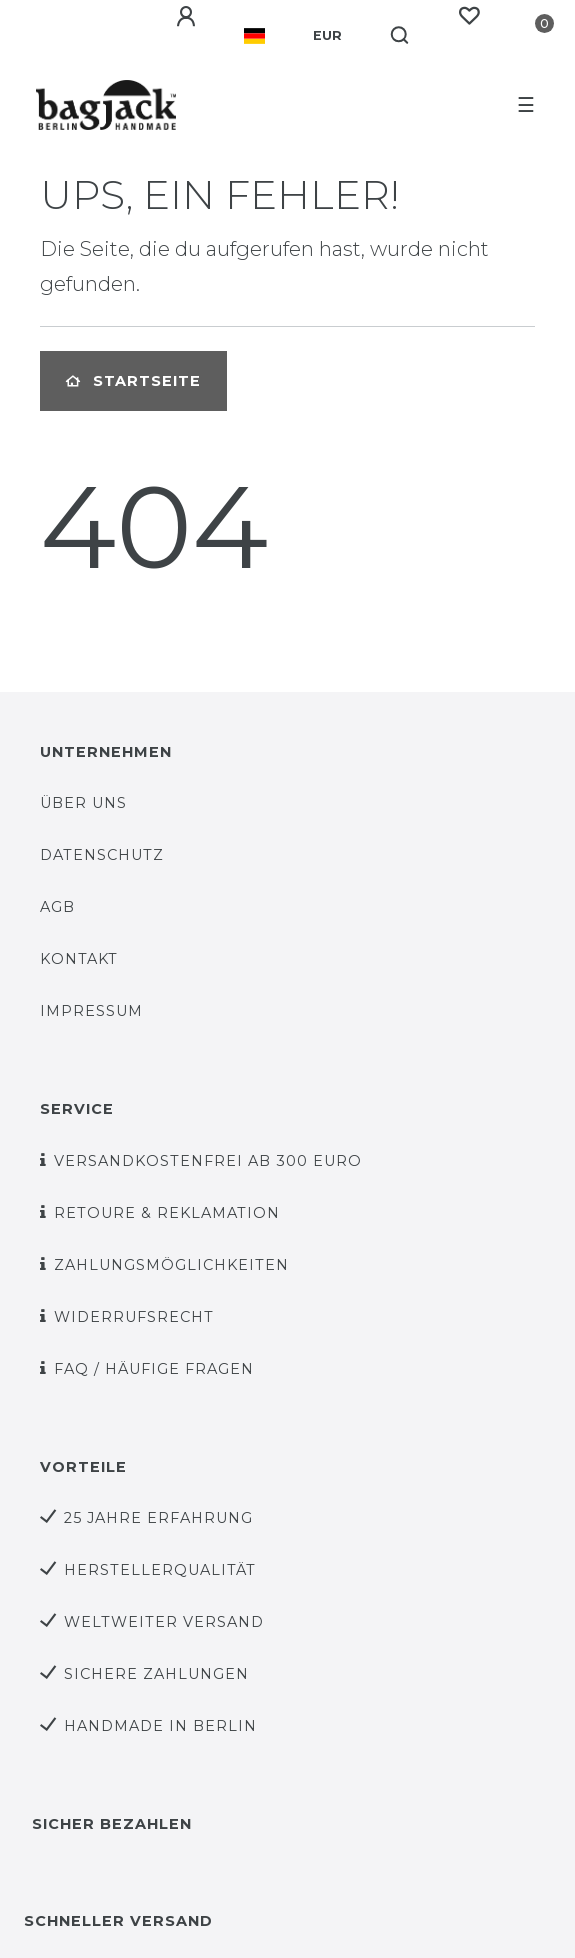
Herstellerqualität (160, 1570)
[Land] (254, 36)
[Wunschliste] (469, 16)
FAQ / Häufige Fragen (154, 1369)
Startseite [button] (133, 381)
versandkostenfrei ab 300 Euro (208, 1161)
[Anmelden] (186, 17)
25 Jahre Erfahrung (158, 1518)
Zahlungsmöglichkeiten (171, 1265)
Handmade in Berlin (160, 1726)
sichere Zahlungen (156, 1674)
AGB (57, 907)
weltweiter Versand (164, 1622)
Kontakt (79, 959)
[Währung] (327, 36)
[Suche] (400, 36)
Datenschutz (102, 855)
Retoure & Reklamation (167, 1213)
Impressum (91, 1011)
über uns (83, 803)
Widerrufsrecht (134, 1317)
